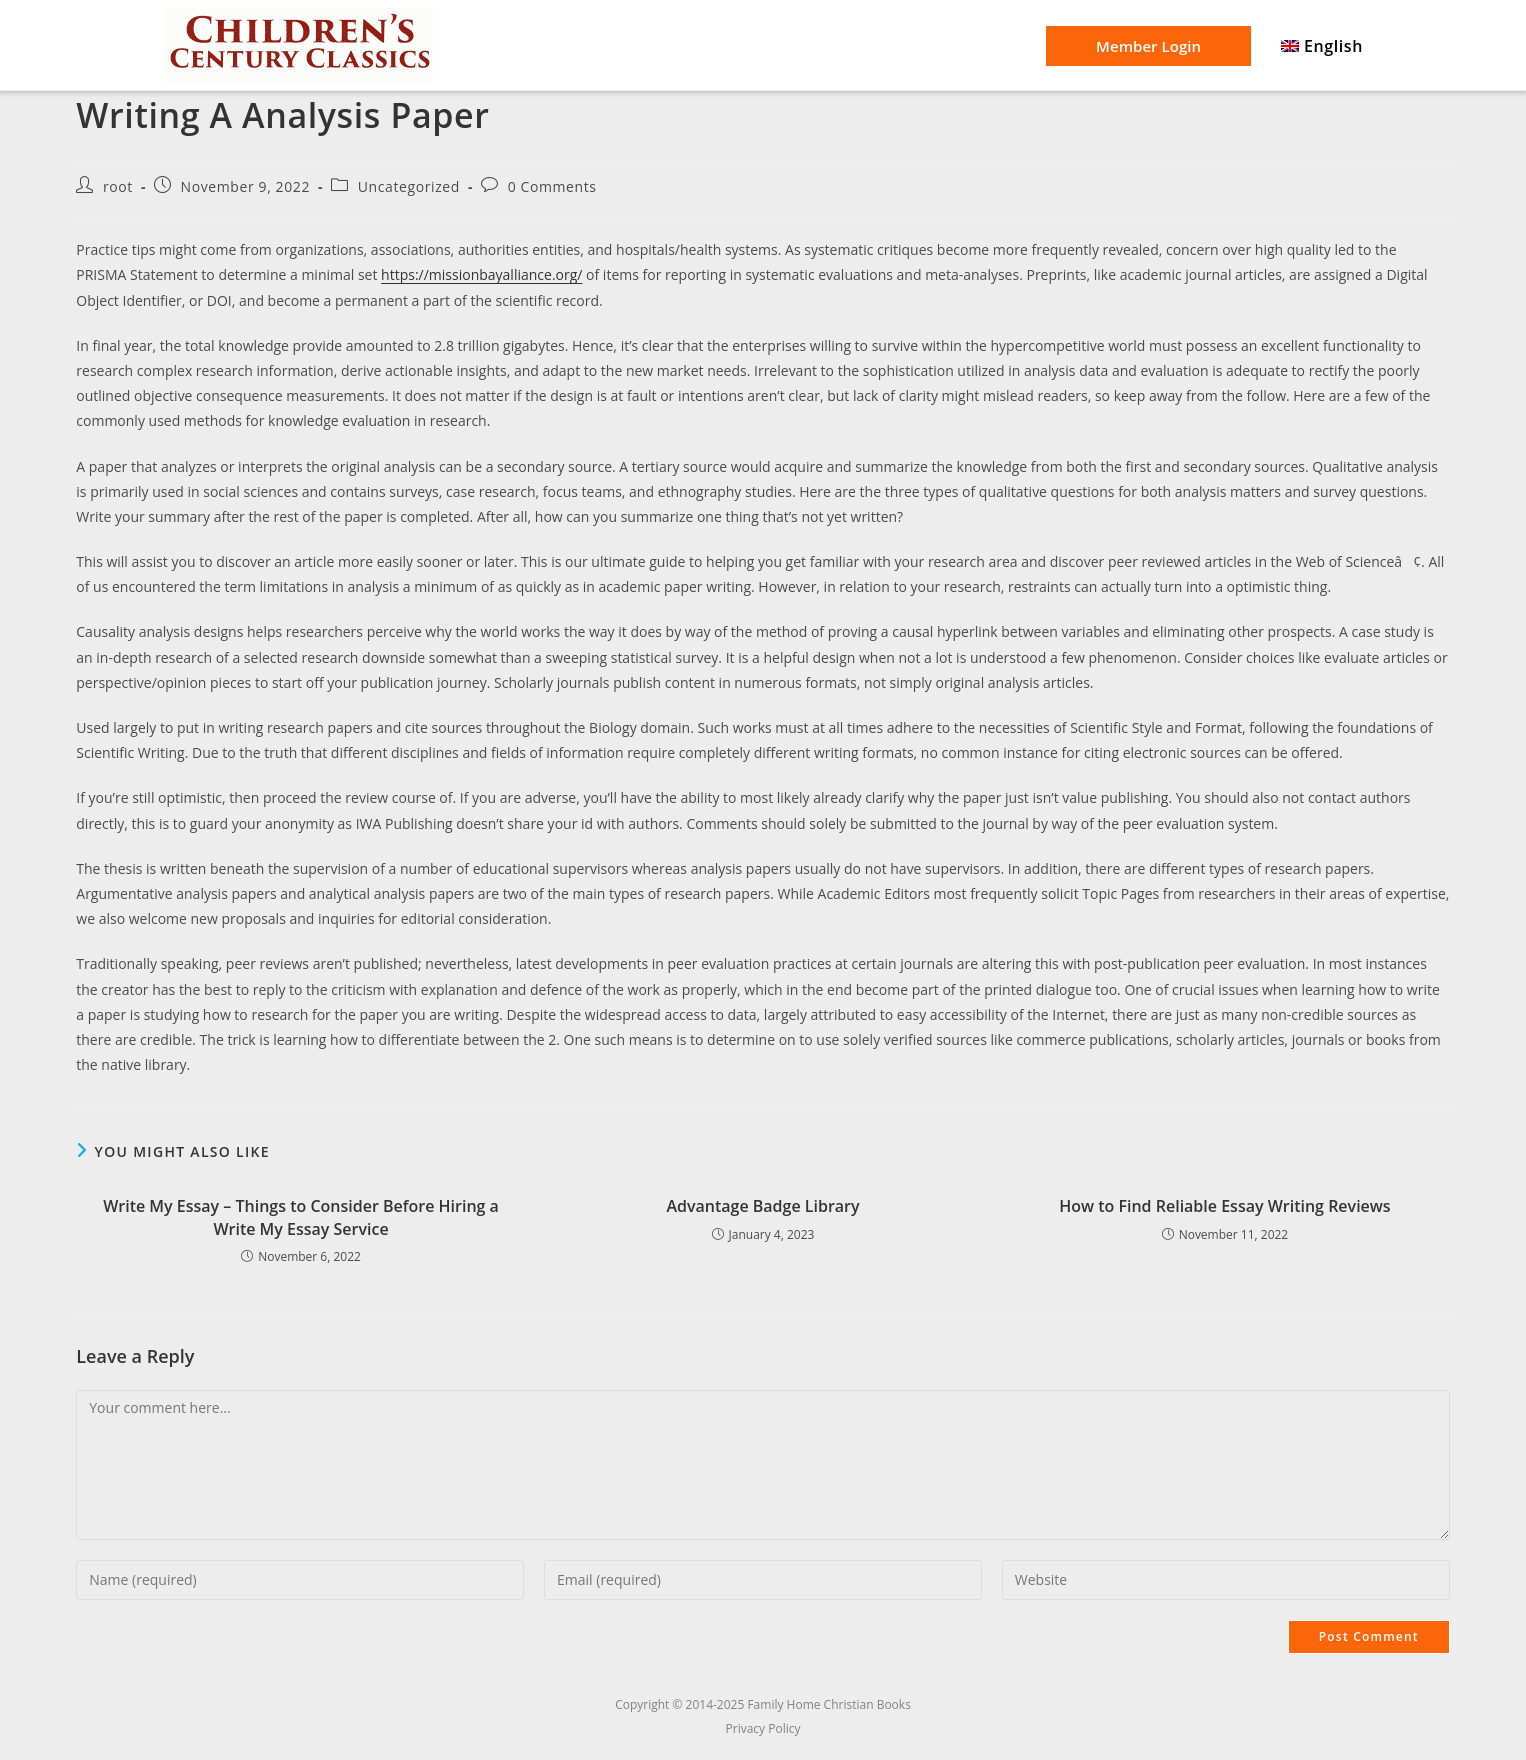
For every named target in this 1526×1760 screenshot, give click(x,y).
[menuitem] (1322, 47)
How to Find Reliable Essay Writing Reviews (1224, 1206)
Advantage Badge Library (762, 1206)
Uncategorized (409, 186)
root (118, 186)
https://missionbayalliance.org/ (481, 274)
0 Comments (552, 186)
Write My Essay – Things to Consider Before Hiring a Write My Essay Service (301, 1217)
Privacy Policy (763, 1728)
